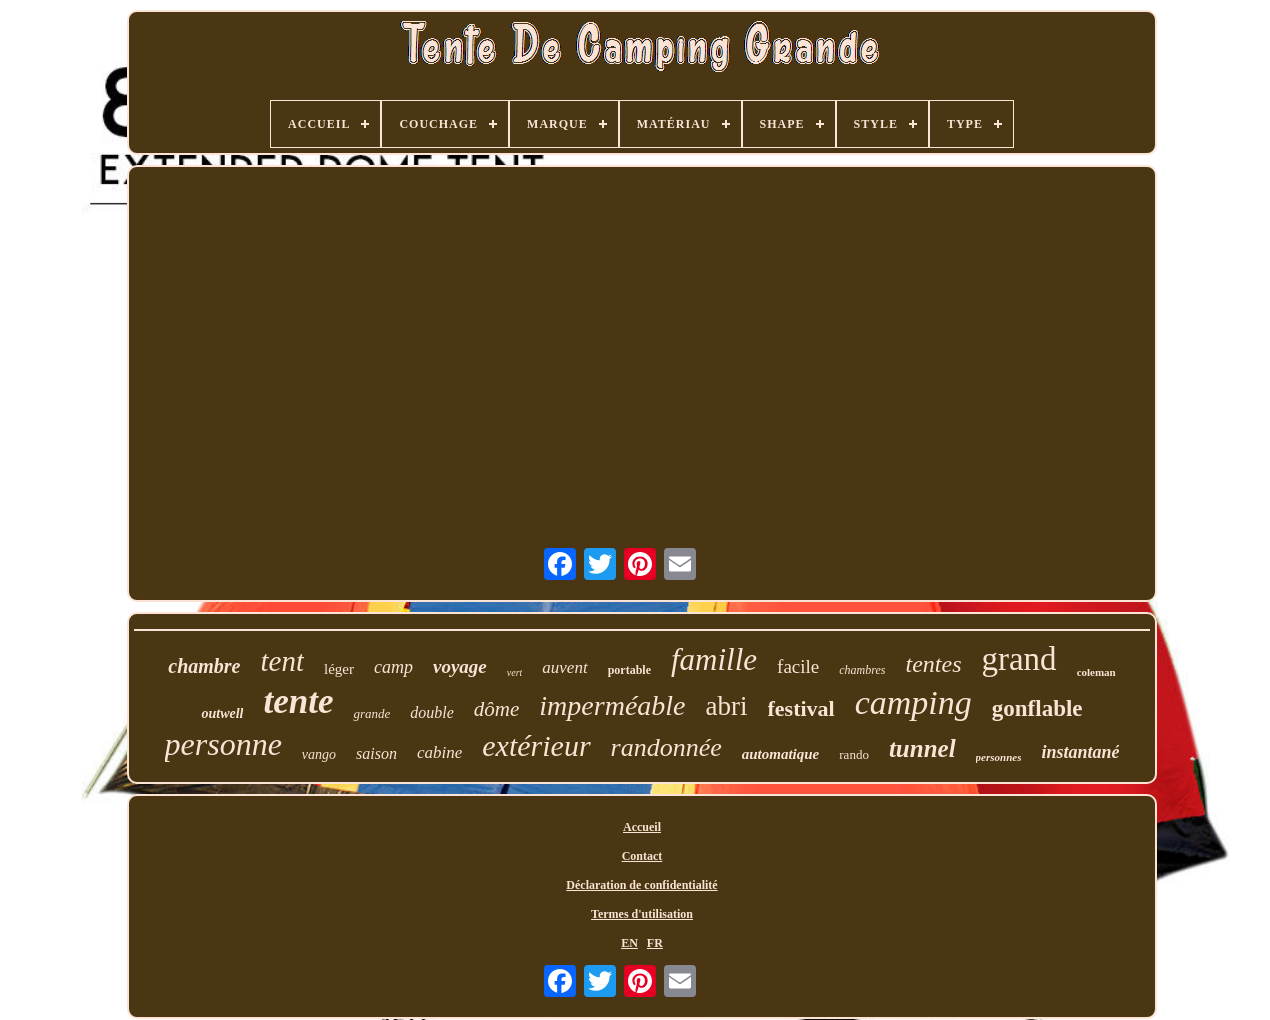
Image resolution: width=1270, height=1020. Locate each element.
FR (655, 943)
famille (714, 659)
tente (298, 701)
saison (376, 753)
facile (798, 666)
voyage (460, 666)
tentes (934, 664)
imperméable (612, 705)
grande (371, 713)
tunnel (922, 748)
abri (727, 706)
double (432, 712)
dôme (497, 709)
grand (1018, 659)
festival (801, 708)
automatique (781, 754)
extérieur (536, 745)
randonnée (666, 747)
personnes (999, 757)
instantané (1080, 752)
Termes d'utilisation (642, 914)
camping (913, 702)
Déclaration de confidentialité (641, 885)
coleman (1096, 672)
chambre (204, 666)
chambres (862, 670)
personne (223, 744)
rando (854, 754)
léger (339, 669)
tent (282, 661)
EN (629, 943)
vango (319, 754)
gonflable (1037, 708)
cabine (439, 752)
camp (393, 667)
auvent (564, 667)
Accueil (642, 827)
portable (629, 670)
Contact (642, 856)
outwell (222, 713)
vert (515, 672)
